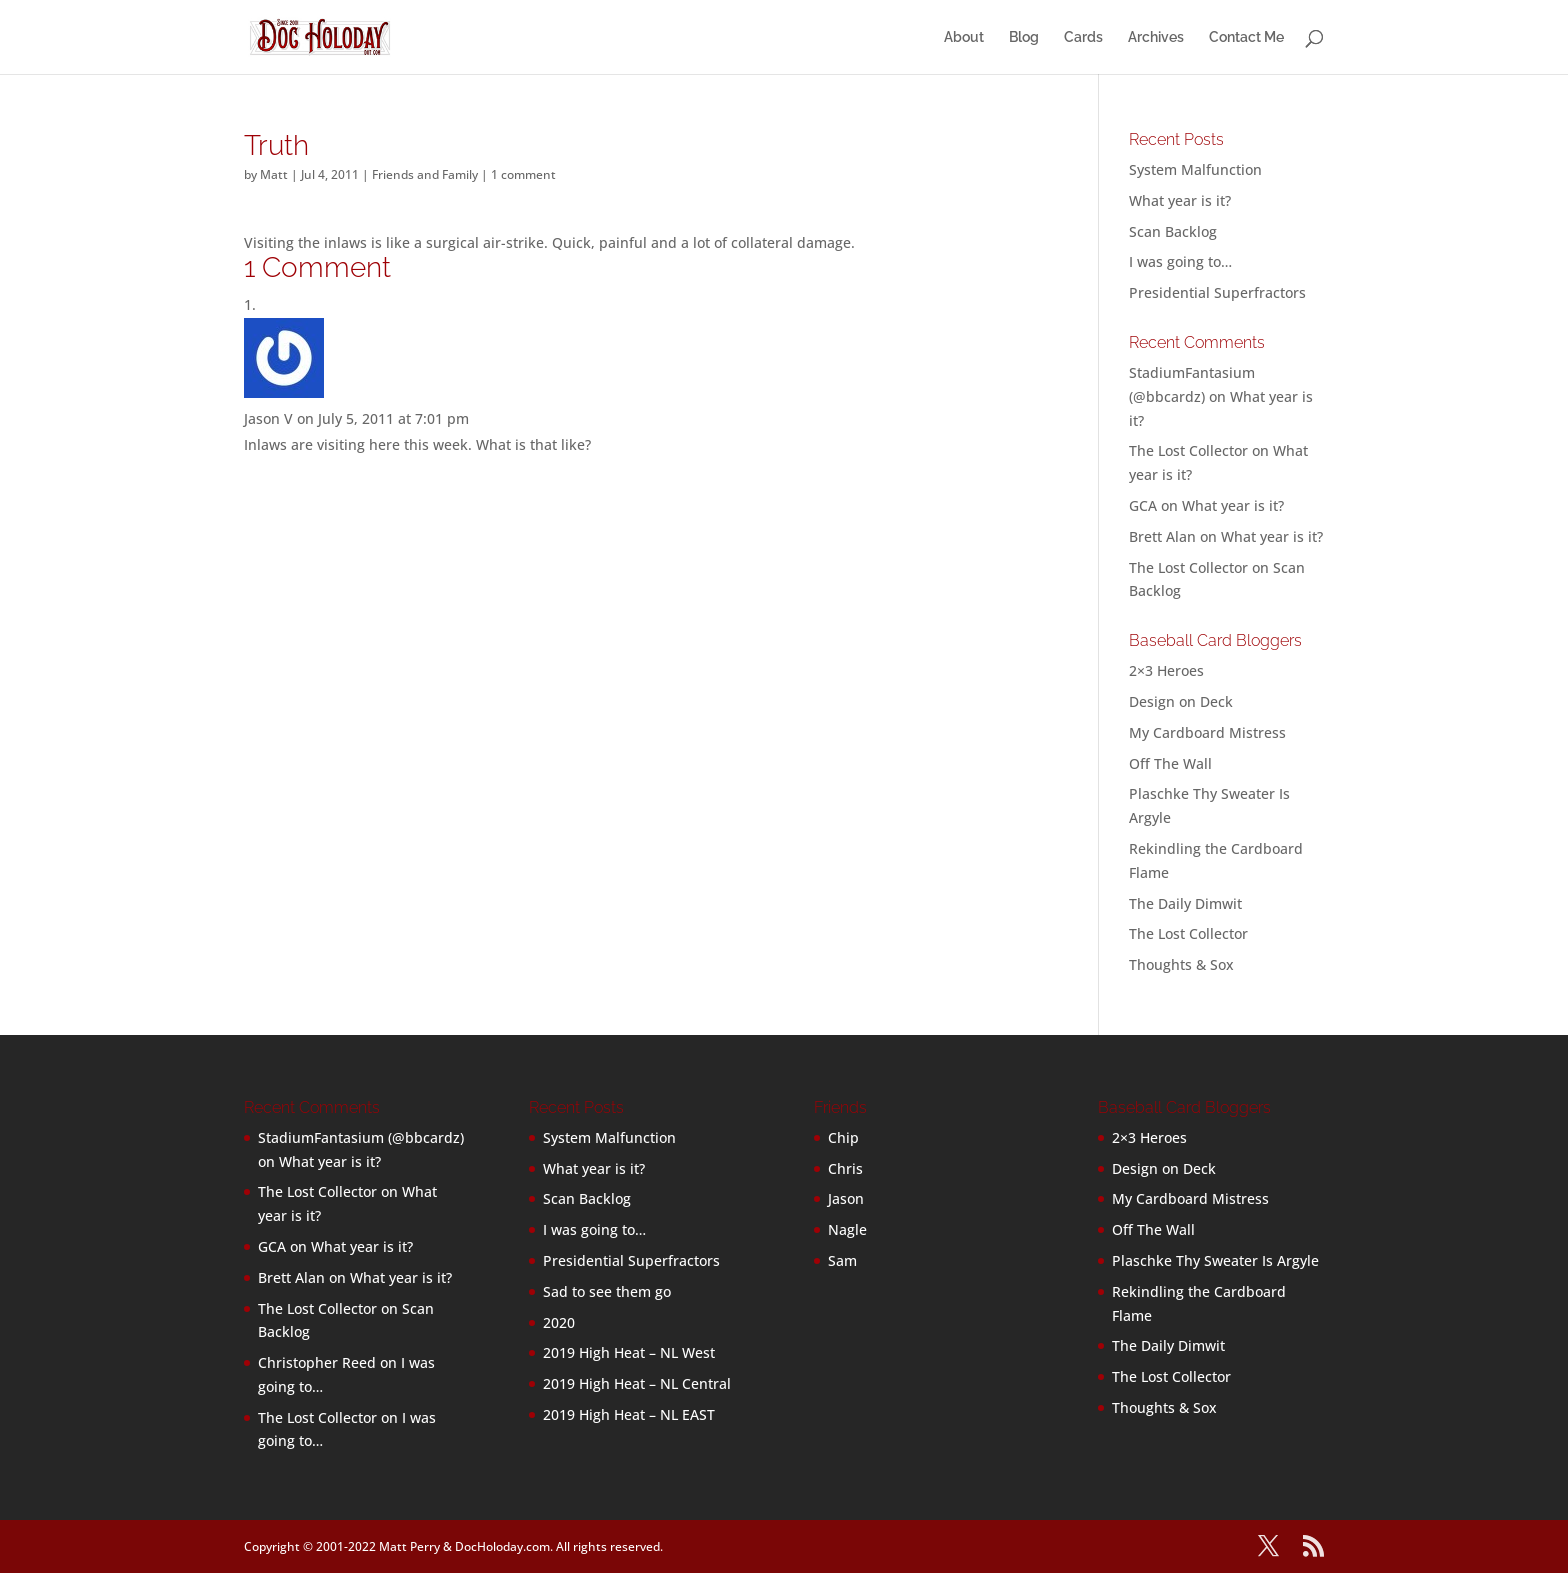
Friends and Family (425, 174)
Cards (1083, 37)
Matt (274, 174)
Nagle (847, 1229)
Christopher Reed (317, 1362)
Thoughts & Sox (1181, 964)
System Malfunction (1195, 169)
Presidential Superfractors (1217, 292)
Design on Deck (1181, 701)
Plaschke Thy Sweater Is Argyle (1215, 1260)
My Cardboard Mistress (1207, 732)
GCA (1143, 505)
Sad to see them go (607, 1291)
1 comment (523, 174)
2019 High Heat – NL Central (637, 1383)
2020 (559, 1322)
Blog (1024, 37)
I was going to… (1180, 261)
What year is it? (1180, 200)
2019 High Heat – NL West (629, 1352)
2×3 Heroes (1166, 670)
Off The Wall (1170, 763)
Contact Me (1246, 37)
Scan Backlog (1173, 231)
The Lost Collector (1188, 933)
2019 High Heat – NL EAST (629, 1414)
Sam (842, 1260)
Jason (846, 1198)
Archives (1156, 37)
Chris (845, 1168)
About (964, 37)
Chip (843, 1137)
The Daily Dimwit (1185, 903)
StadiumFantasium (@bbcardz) (361, 1137)
